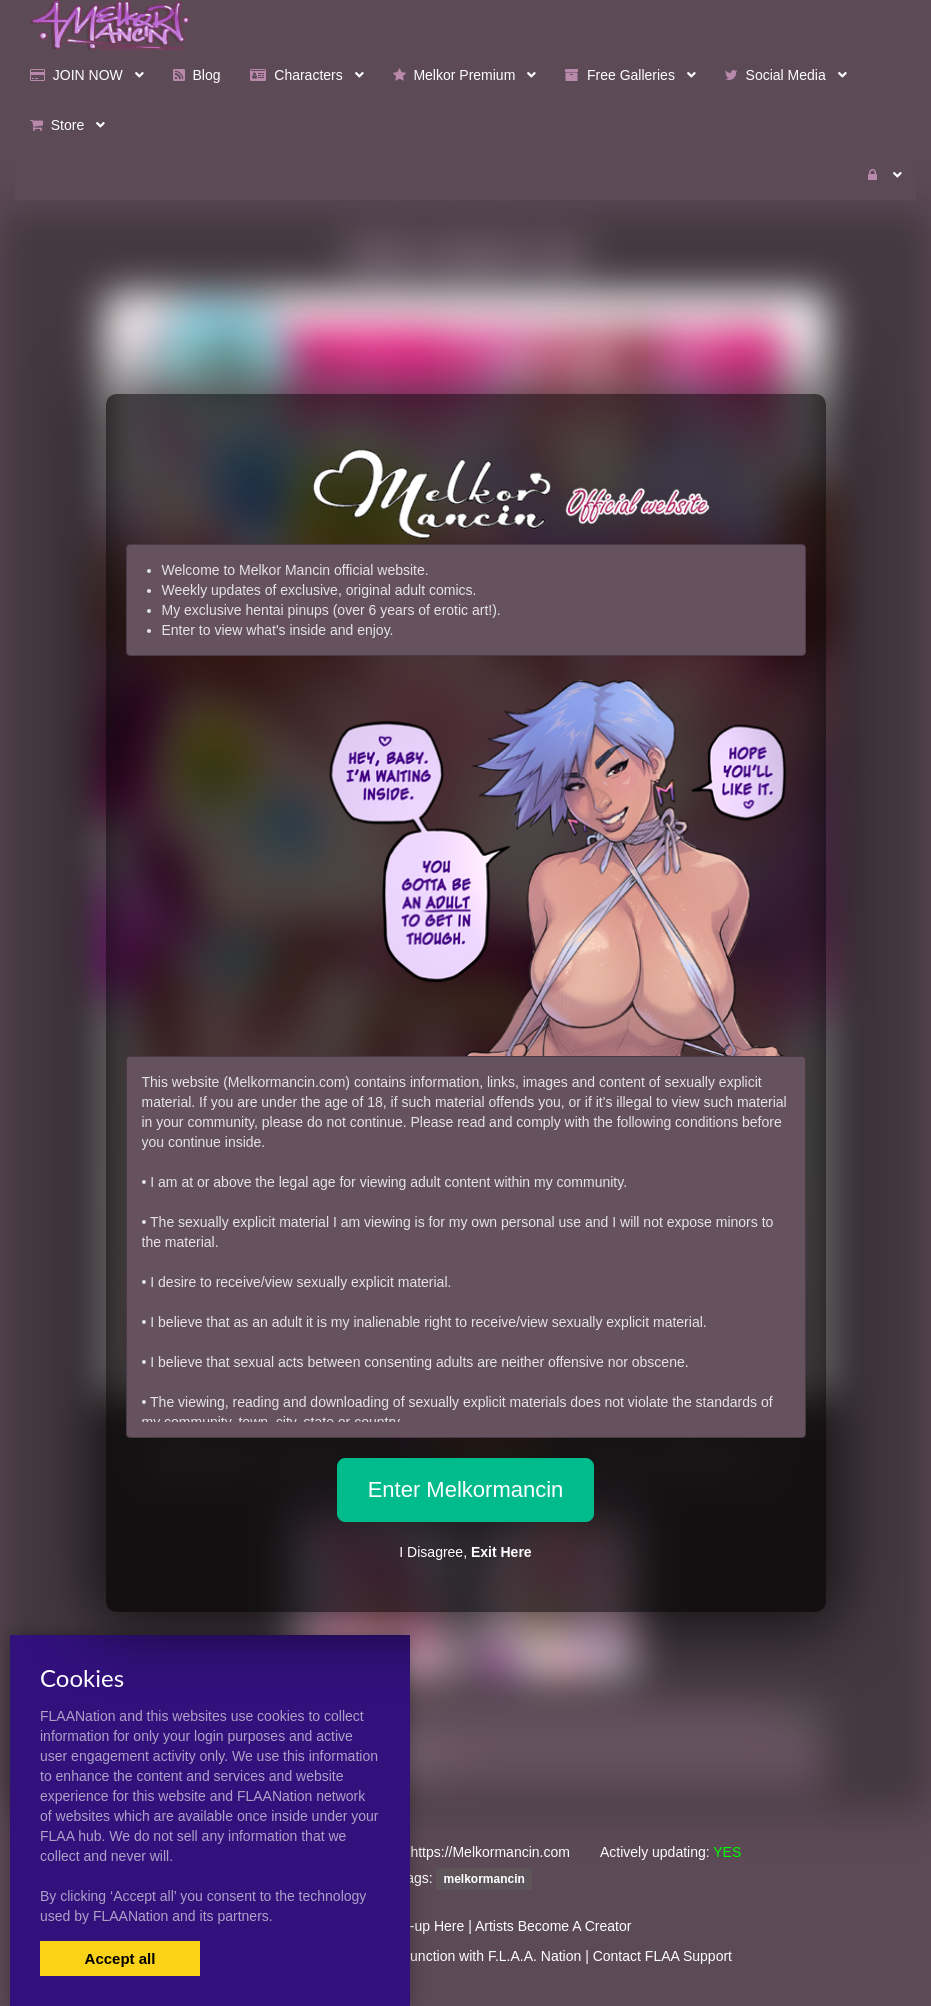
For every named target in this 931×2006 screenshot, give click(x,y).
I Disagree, (465, 1552)
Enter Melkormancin (466, 1489)
